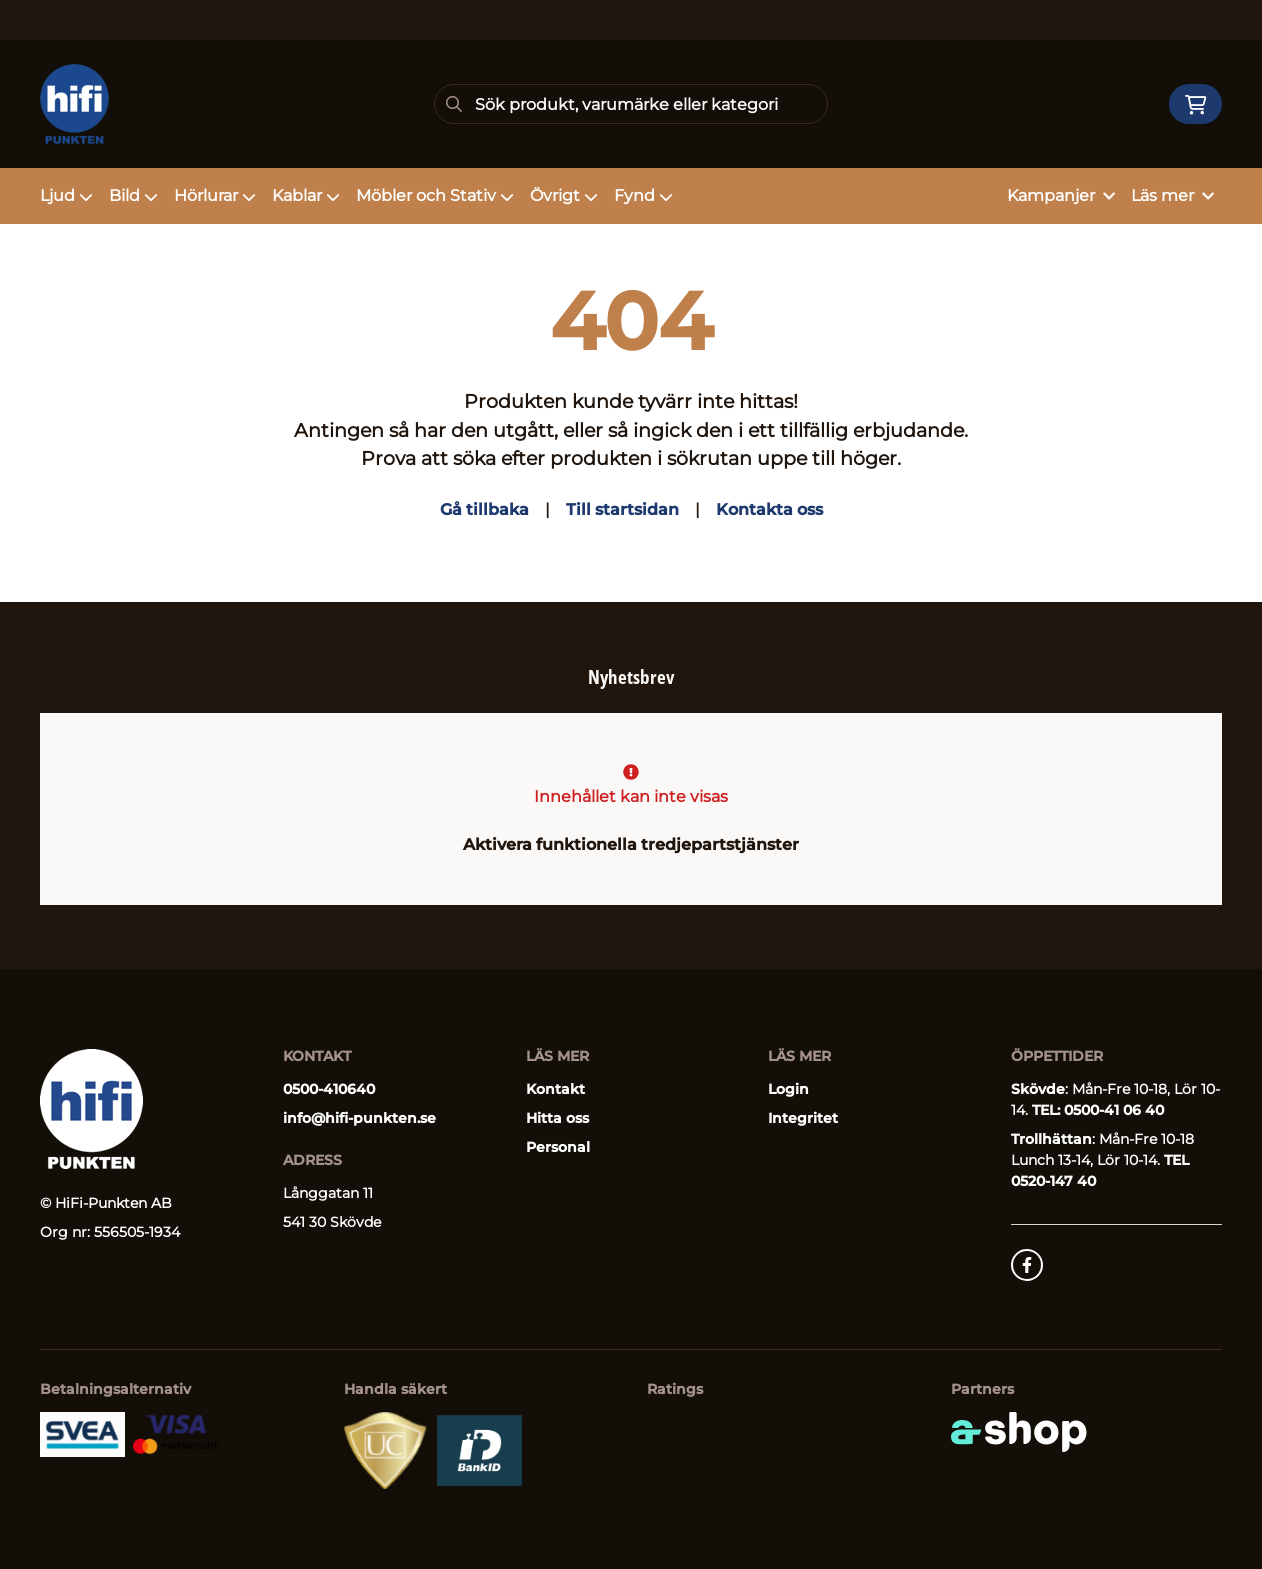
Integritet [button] (803, 1118)
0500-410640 (329, 1089)
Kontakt (555, 1089)
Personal (558, 1147)
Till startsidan (622, 509)
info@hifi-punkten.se (359, 1118)
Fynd (643, 195)
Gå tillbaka (484, 509)
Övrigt (564, 195)
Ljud (66, 195)
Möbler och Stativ (435, 195)
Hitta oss (557, 1118)
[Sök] (631, 104)
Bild (133, 195)
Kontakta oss (769, 509)
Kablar (306, 195)
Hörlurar (215, 195)
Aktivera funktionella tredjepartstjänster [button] (631, 844)
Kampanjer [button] (1061, 195)
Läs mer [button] (1172, 195)
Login (788, 1089)
